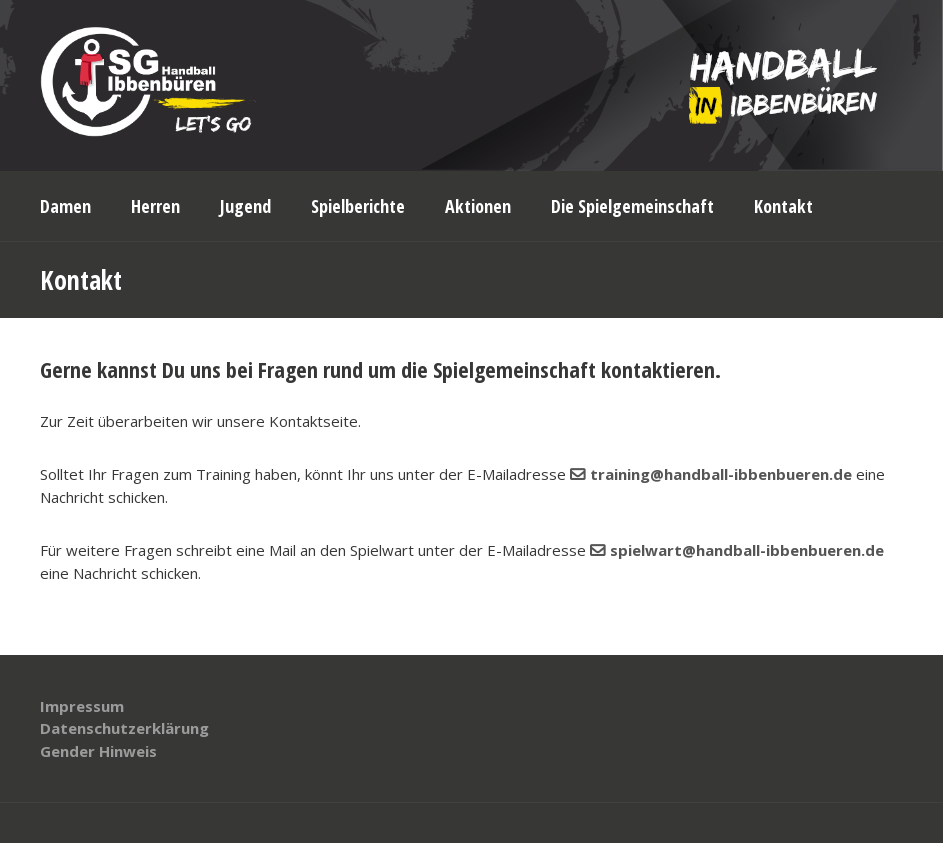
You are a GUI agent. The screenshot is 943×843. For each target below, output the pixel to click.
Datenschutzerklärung (124, 728)
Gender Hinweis (98, 751)
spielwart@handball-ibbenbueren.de (747, 550)
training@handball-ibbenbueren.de (721, 474)
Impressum (82, 706)
